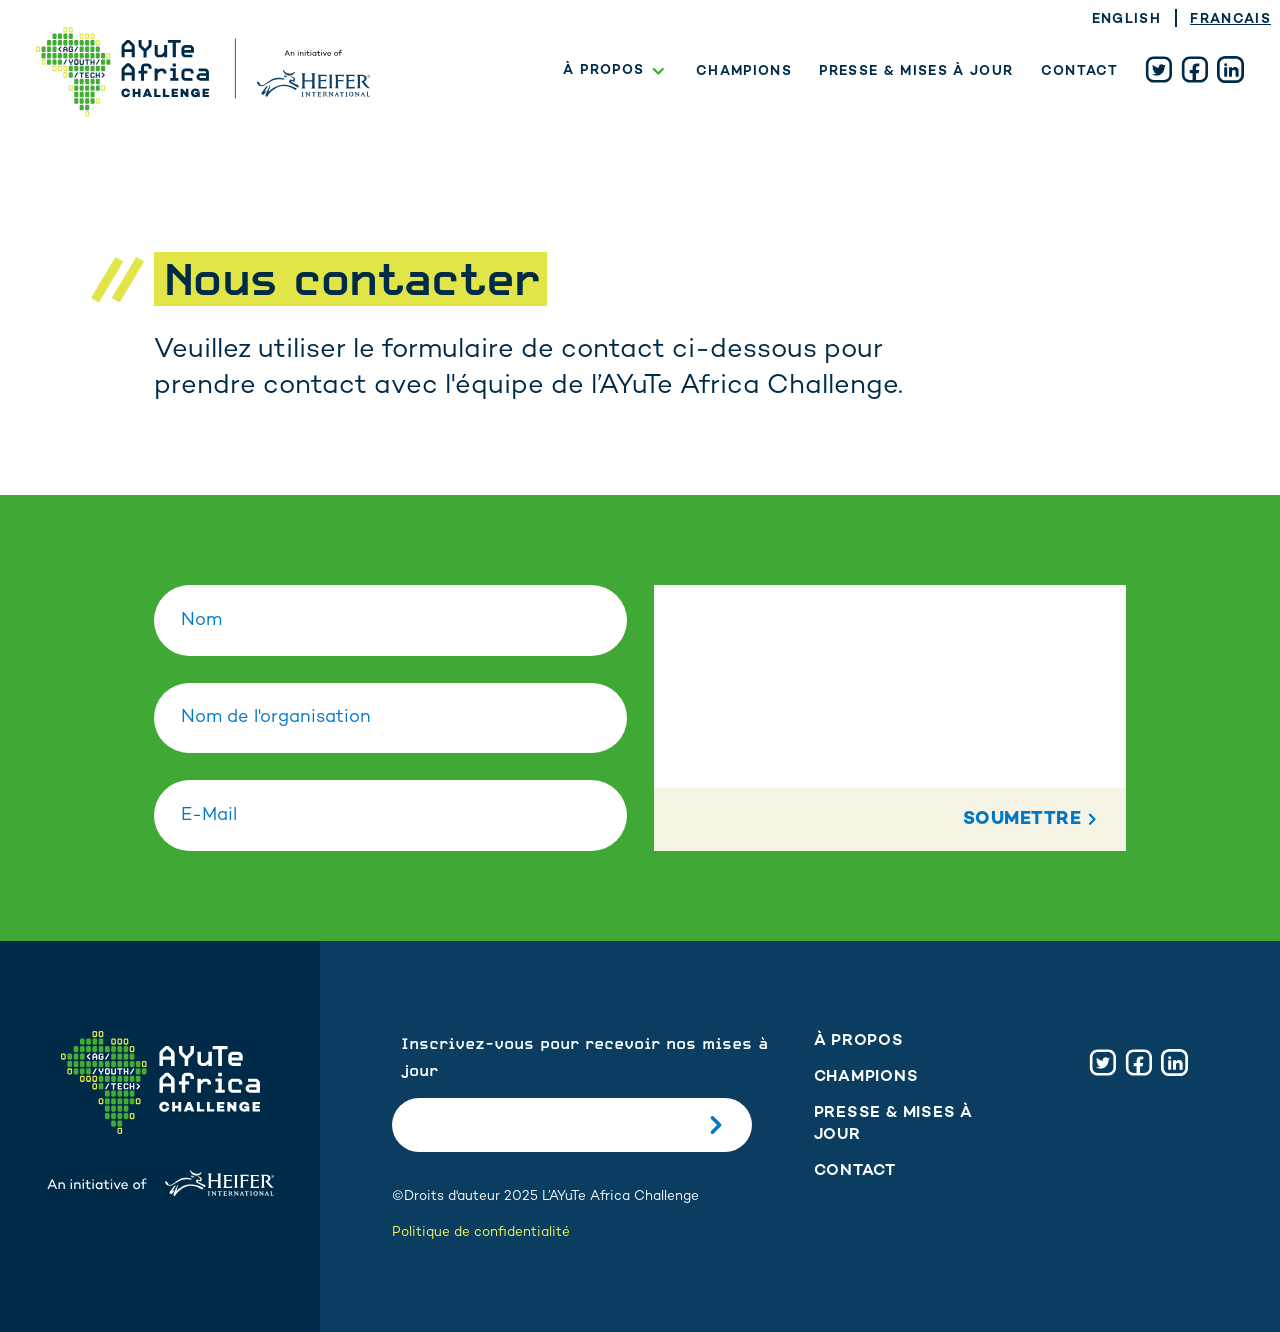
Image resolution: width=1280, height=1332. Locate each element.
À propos (616, 72)
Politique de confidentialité (481, 1233)
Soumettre (1033, 819)
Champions (744, 72)
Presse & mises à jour (916, 72)
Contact (1079, 72)
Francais (1230, 20)
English (1126, 20)
